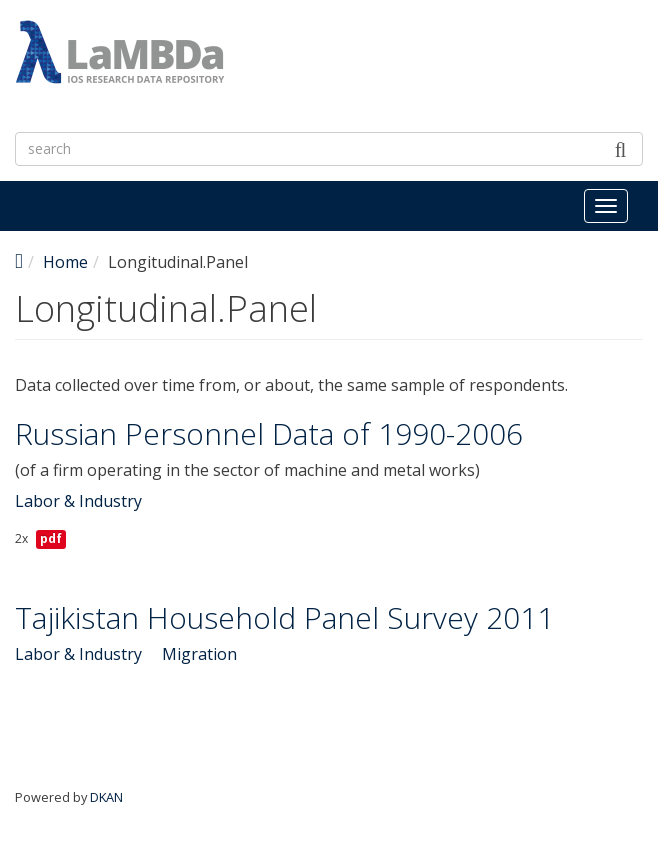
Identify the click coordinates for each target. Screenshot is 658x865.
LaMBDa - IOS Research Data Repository (417, 87)
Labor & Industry (78, 501)
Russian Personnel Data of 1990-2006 (269, 433)
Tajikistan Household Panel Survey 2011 (284, 617)
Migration (199, 654)
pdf (51, 538)
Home (65, 262)
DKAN (106, 797)
